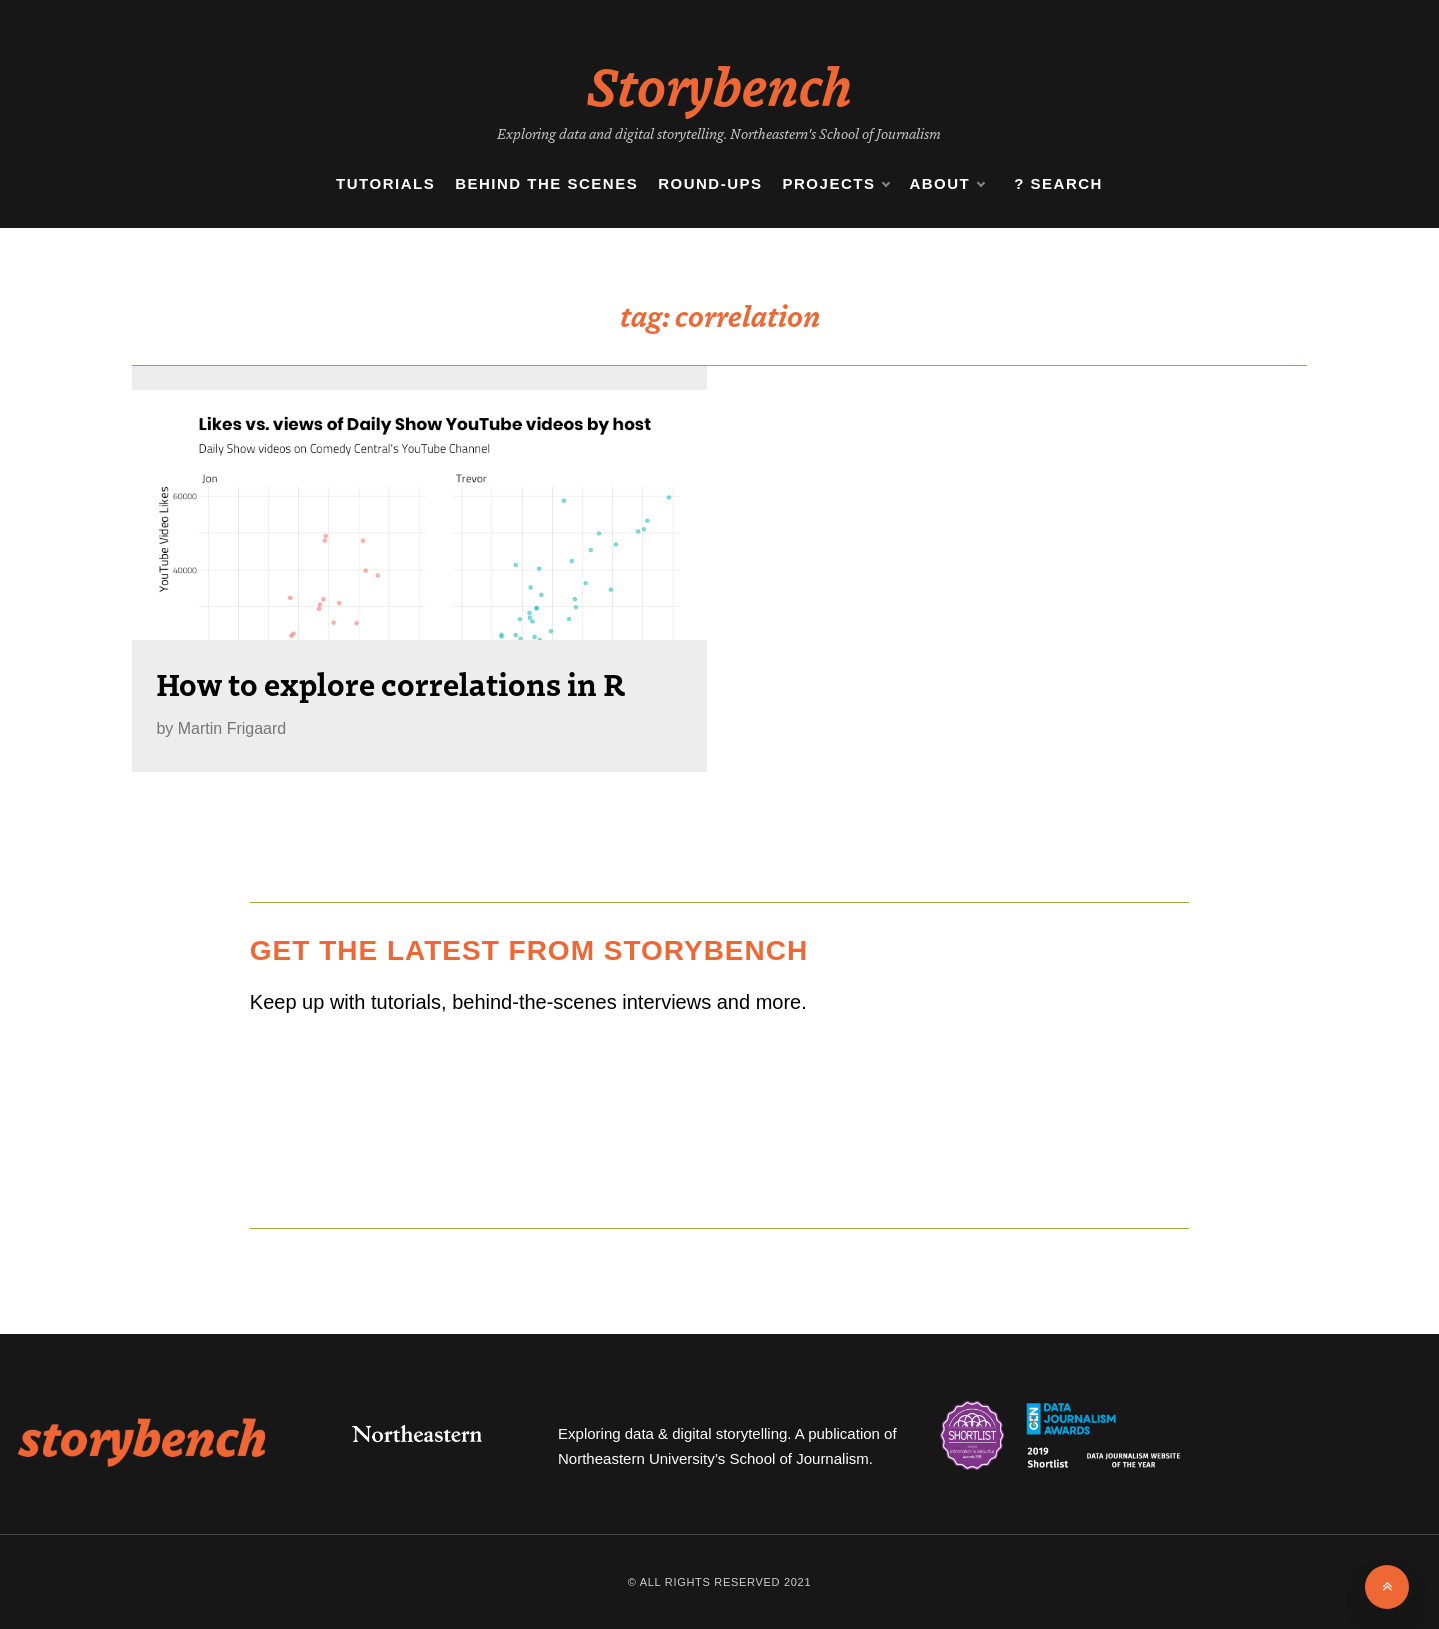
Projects (836, 184)
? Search (1058, 183)
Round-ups (710, 183)
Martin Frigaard (232, 728)
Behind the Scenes (546, 183)
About (946, 184)
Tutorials (385, 183)
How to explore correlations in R (390, 683)
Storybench (719, 84)
